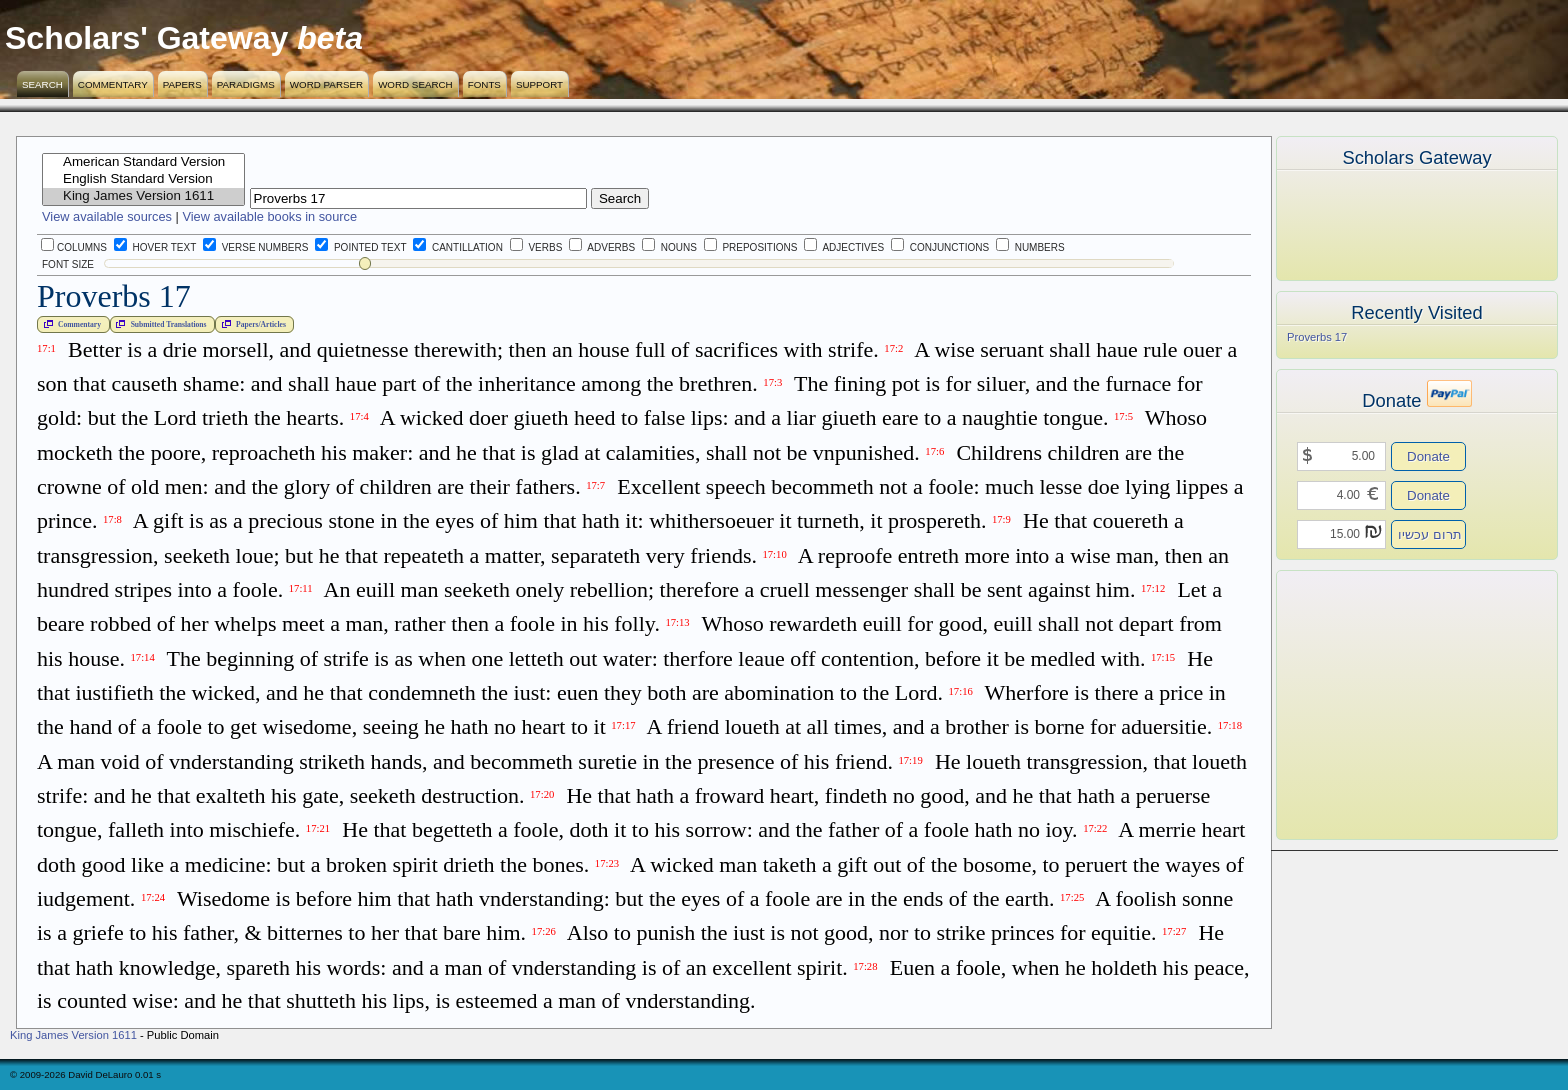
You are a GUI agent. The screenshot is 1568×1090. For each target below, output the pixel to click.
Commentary (113, 84)
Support (539, 84)
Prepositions (751, 247)
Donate (1428, 456)
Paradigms (246, 84)
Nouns (669, 247)
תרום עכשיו (1430, 534)
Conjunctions (940, 247)
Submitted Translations (159, 324)
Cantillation (458, 247)
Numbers (1030, 247)
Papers (182, 84)
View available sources (107, 216)
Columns (74, 247)
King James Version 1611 (143, 196)
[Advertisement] (1387, 705)
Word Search (415, 84)
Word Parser (326, 84)
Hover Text (155, 247)
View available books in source (269, 216)
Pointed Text (360, 247)
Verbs (536, 247)
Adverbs (602, 247)
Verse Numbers (252, 247)
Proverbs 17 (1317, 337)
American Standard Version (143, 162)
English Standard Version (143, 179)
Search (42, 84)
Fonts (484, 84)
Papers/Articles (252, 324)
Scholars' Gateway (146, 38)
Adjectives (844, 247)
